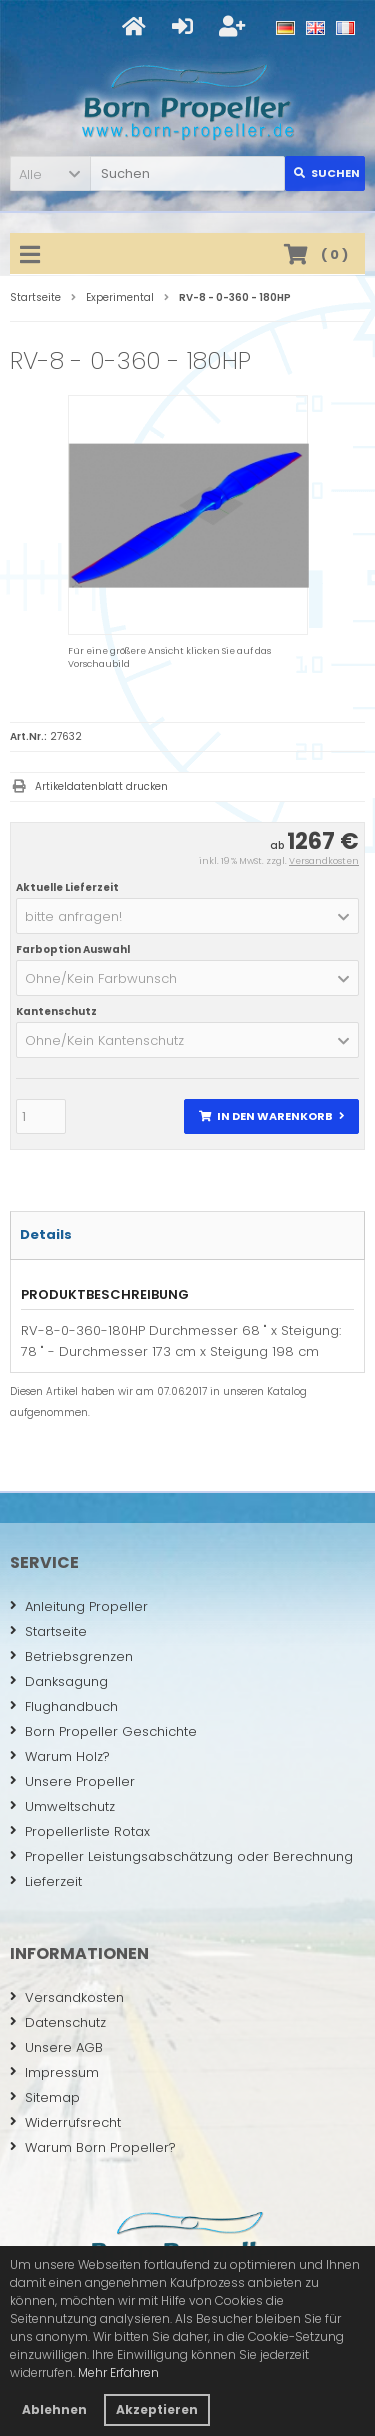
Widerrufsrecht (65, 2122)
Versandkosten (324, 861)
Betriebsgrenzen (71, 1656)
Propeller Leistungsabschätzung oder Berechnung (181, 1856)
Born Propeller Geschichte (103, 1731)
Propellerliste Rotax (80, 1831)
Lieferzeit (46, 1881)
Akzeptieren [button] (157, 2409)
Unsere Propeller (72, 1781)
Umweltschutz (62, 1806)
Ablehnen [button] (54, 2409)
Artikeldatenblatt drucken (101, 786)
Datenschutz (58, 2022)
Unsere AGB (56, 2047)
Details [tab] (46, 1234)
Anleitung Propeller (79, 1606)
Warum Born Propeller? (93, 2147)
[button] (50, 173)
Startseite (48, 1631)
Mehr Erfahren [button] (118, 2372)
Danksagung (59, 1681)
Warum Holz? (60, 1756)
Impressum (54, 2072)
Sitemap (45, 2097)
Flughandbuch (64, 1706)
